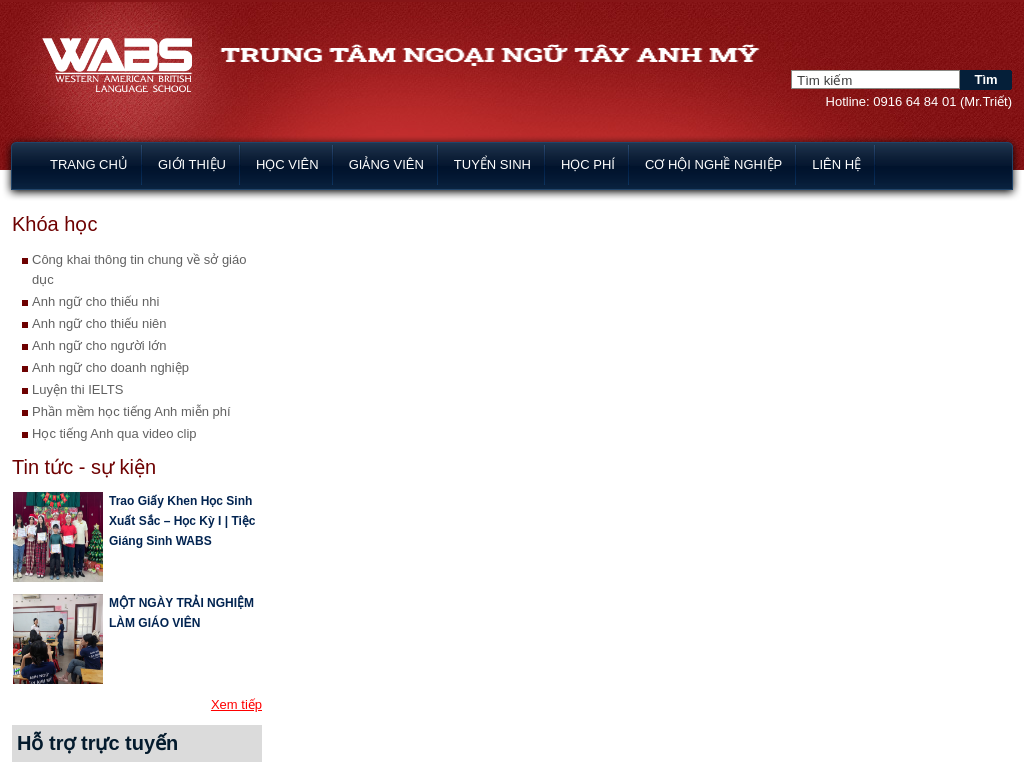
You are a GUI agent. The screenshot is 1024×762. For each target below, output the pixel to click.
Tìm (985, 79)
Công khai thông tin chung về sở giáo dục (139, 269)
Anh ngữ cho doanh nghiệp (110, 367)
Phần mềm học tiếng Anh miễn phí (131, 411)
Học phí (588, 164)
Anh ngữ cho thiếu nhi (95, 301)
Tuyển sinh (492, 164)
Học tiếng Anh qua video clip (114, 433)
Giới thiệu (192, 164)
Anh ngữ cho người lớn (99, 345)
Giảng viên (386, 164)
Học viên (287, 164)
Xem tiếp (236, 704)
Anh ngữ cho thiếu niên (99, 323)
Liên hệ (836, 164)
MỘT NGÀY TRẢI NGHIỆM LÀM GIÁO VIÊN (181, 613)
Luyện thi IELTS (77, 389)
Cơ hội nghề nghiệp (713, 164)
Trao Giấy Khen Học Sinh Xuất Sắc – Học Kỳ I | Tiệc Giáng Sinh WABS (182, 521)
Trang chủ (89, 164)
